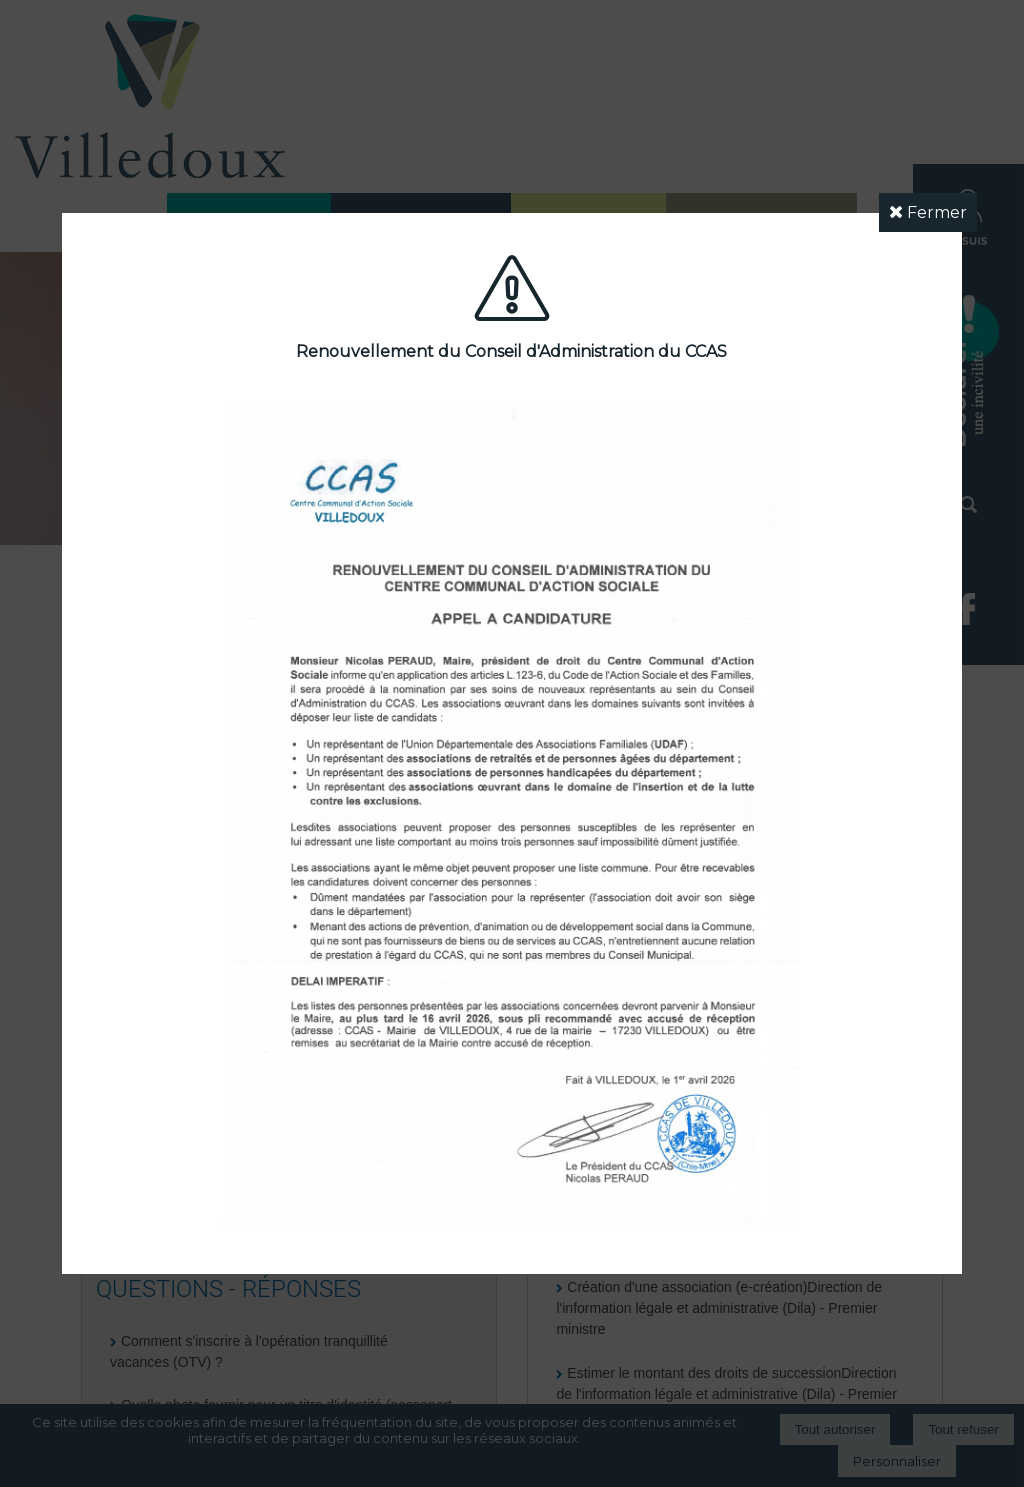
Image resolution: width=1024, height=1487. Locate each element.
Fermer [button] (928, 212)
